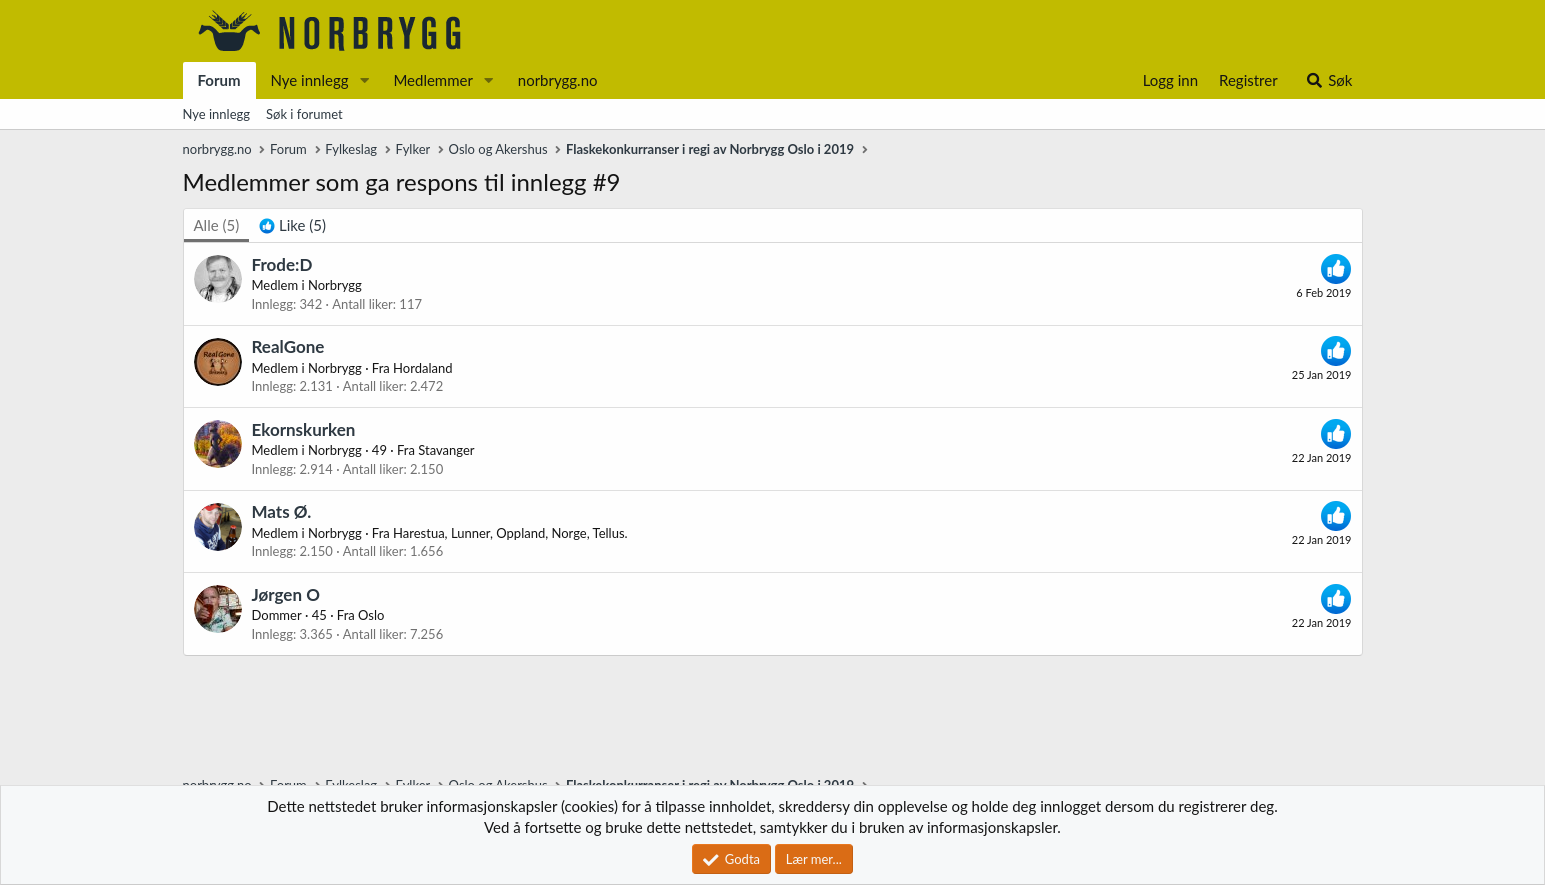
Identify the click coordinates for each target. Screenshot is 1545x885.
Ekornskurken (304, 429)
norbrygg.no (558, 80)
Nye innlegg (310, 80)
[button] (364, 80)
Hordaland (422, 368)
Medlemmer (433, 80)
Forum (219, 80)
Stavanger (446, 450)
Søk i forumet (304, 114)
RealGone (288, 346)
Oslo (371, 615)
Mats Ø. (282, 511)
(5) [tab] (217, 225)
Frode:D (282, 264)
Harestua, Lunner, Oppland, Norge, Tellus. (510, 533)
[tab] (292, 225)
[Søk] (1328, 80)
